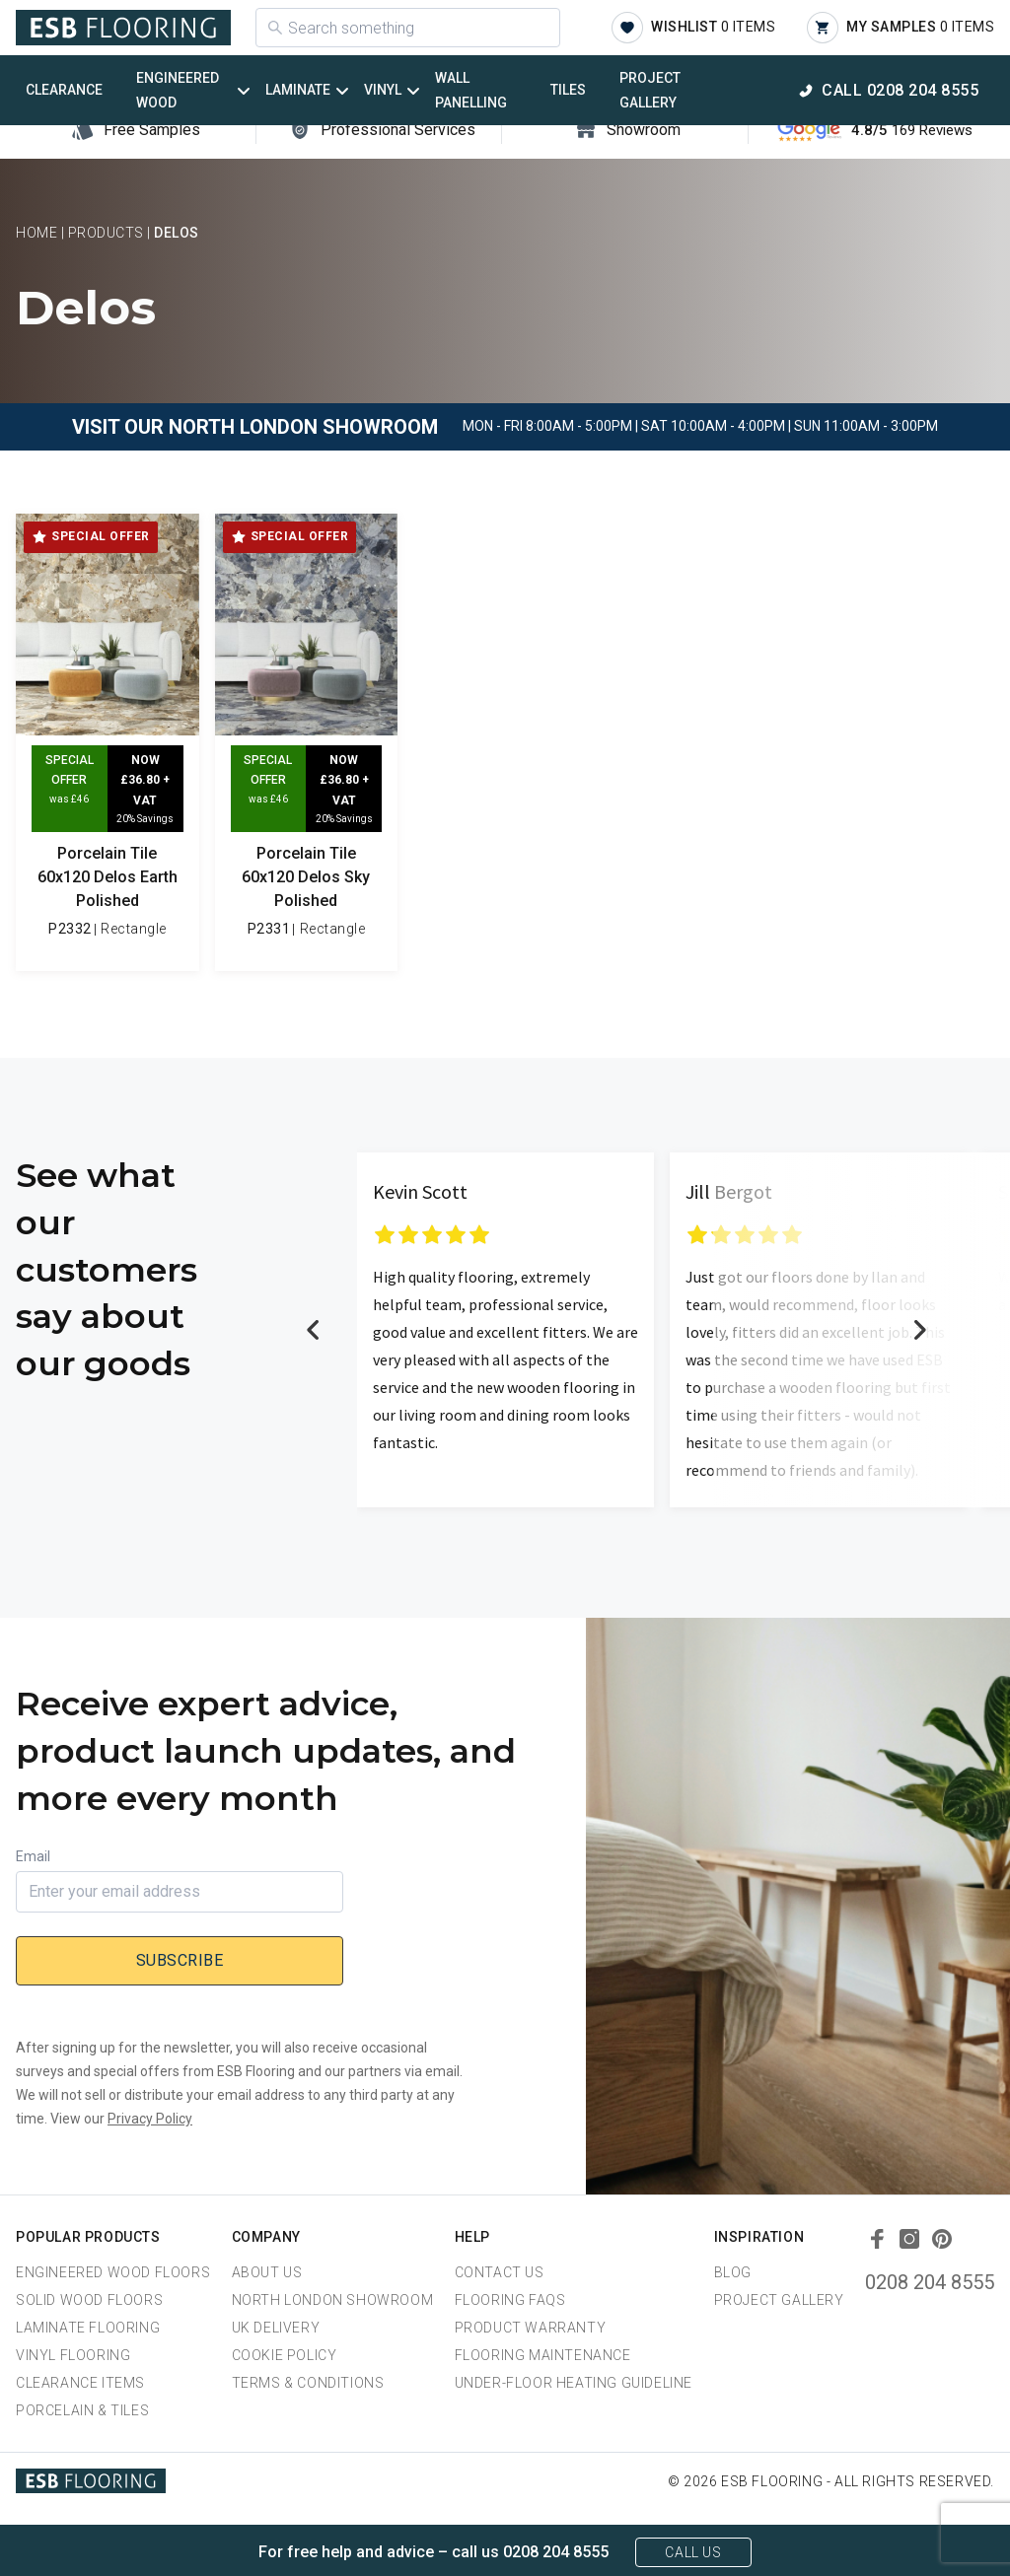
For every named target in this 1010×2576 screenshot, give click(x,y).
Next (919, 1330)
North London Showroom (333, 2300)
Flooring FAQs (510, 2300)
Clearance (64, 90)
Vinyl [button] (382, 90)
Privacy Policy (150, 2118)
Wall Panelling (471, 90)
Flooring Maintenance (543, 2355)
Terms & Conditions (308, 2383)
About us (267, 2272)
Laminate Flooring (88, 2327)
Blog (733, 2272)
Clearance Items (80, 2383)
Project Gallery (650, 90)
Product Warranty (531, 2327)
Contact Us (499, 2272)
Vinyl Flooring (73, 2355)
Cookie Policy (284, 2355)
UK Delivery (276, 2327)
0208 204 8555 (929, 2282)
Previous (313, 1330)
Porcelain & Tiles (82, 2410)
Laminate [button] (297, 90)
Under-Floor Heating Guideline (573, 2383)
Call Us (693, 2552)
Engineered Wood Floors (113, 2272)
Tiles (568, 90)
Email (33, 1856)
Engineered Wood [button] (177, 90)
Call (900, 90)
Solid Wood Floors (89, 2300)
